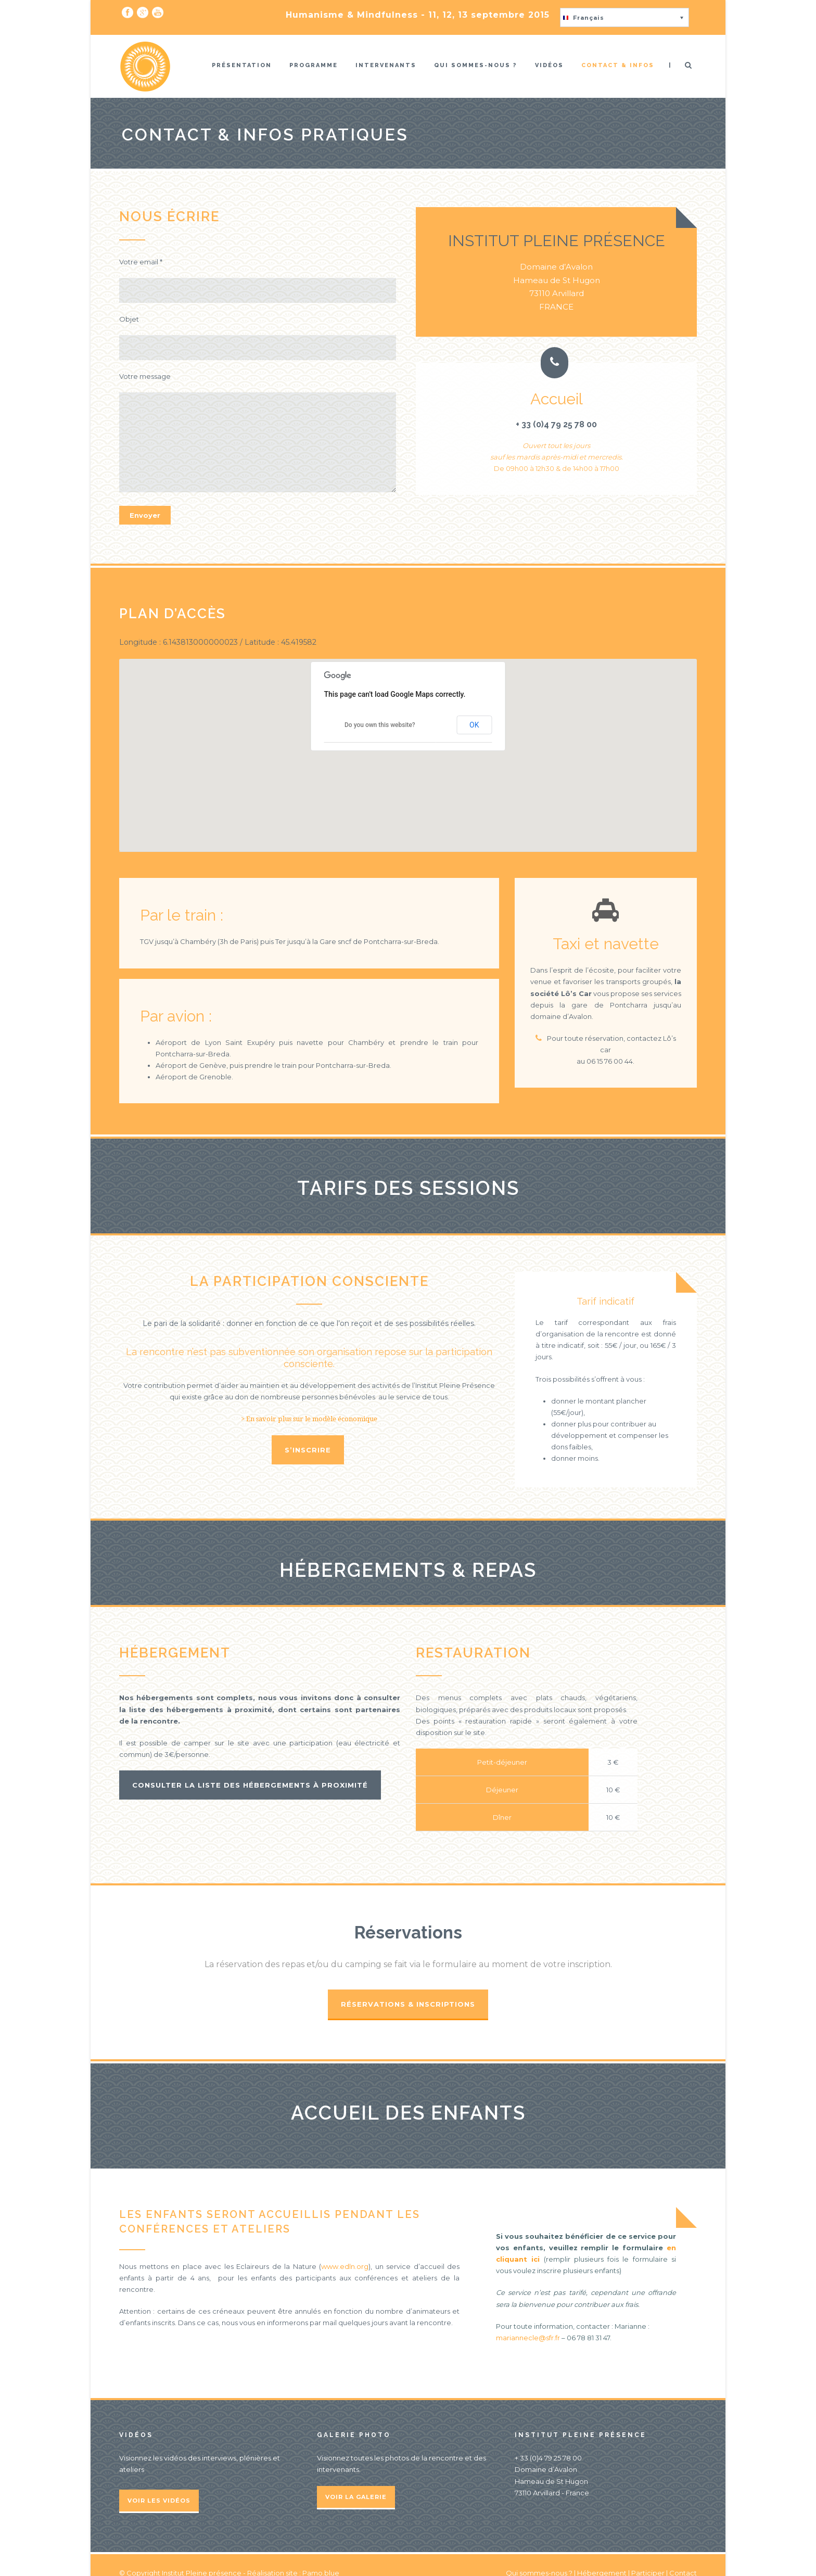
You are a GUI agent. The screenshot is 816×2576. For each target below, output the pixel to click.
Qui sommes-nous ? (475, 65)
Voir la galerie (356, 2497)
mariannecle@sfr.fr (528, 2337)
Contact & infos (617, 65)
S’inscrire (308, 1450)
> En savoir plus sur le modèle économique (309, 1419)
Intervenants (385, 65)
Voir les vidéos (159, 2500)
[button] (624, 17)
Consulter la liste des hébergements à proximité (250, 1785)
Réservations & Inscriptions (408, 2004)
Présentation (242, 65)
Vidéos (549, 65)
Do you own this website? (380, 725)
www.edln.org (344, 2266)
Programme (313, 65)
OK (474, 725)
